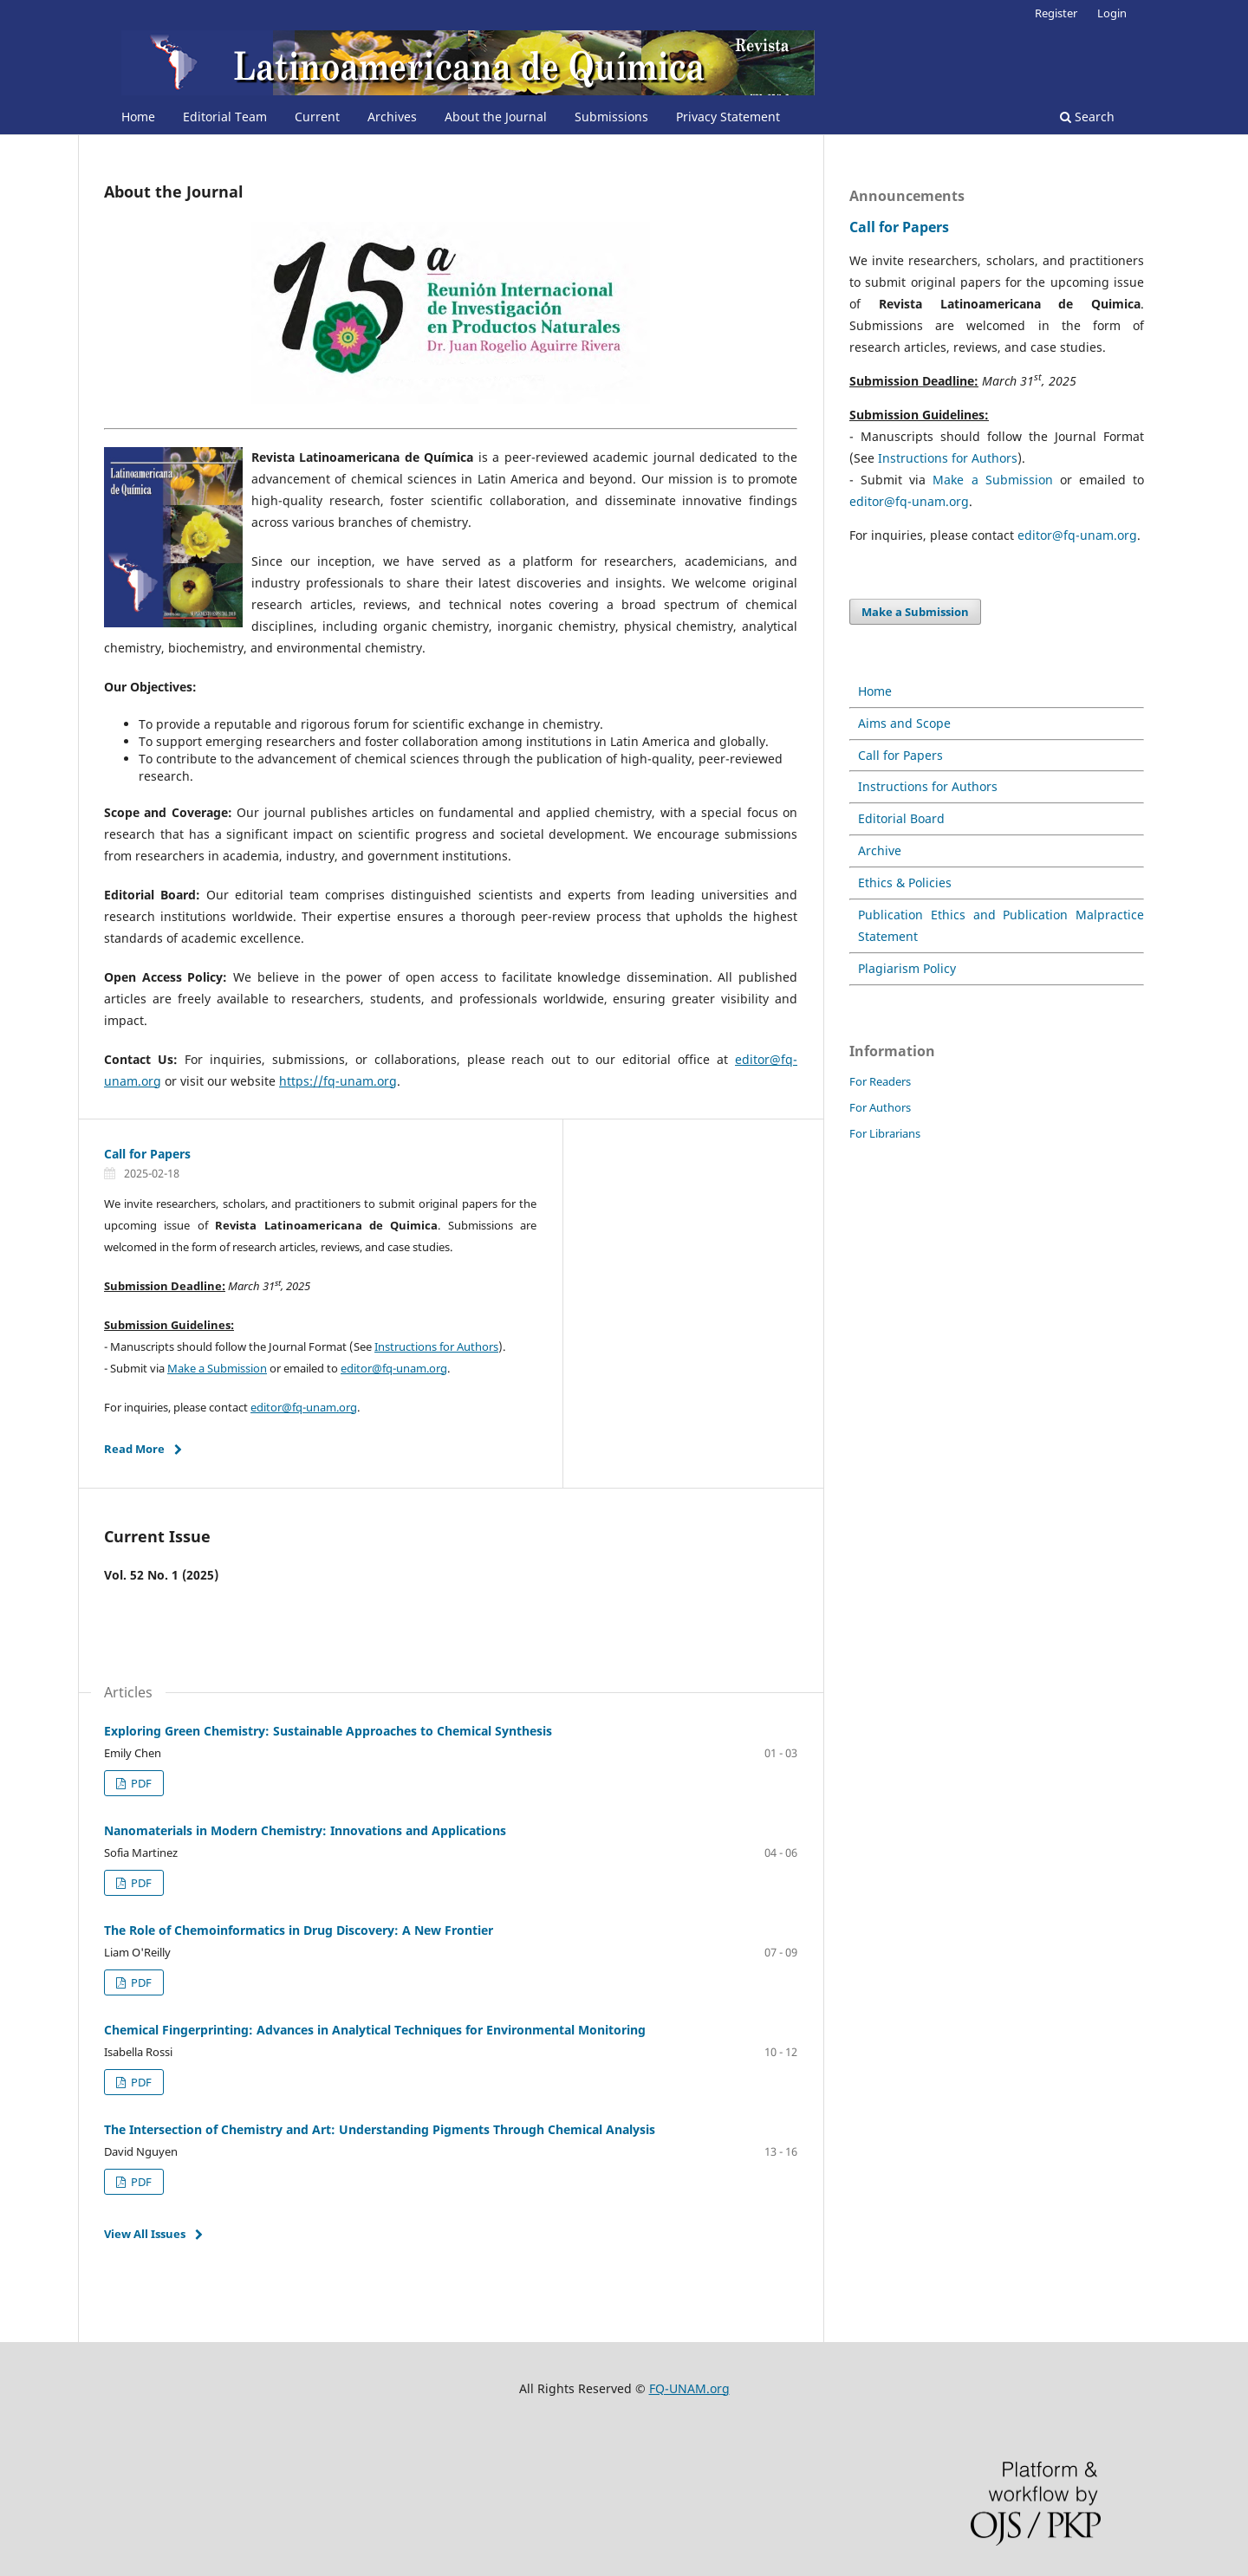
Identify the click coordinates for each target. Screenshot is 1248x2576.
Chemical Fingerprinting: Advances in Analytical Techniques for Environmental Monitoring (375, 2029)
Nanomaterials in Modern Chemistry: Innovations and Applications (305, 1830)
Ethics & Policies (905, 882)
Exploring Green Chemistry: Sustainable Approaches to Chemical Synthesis (328, 1731)
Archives (392, 116)
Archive (879, 850)
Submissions (611, 116)
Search (1087, 116)
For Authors (880, 1107)
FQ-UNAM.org (689, 2388)
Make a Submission (217, 1368)
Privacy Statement (728, 116)
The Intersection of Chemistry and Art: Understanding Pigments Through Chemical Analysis (379, 2129)
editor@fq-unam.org (394, 1368)
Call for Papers (147, 1153)
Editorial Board (901, 818)
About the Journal (496, 116)
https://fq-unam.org (338, 1081)
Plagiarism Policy (907, 968)
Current (317, 116)
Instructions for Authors (436, 1346)
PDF (140, 1783)
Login (1112, 13)
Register (1056, 13)
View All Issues (144, 2234)
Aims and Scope (904, 723)
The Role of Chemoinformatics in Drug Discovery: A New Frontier (298, 1930)
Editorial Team (225, 116)
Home (138, 116)
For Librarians (884, 1133)
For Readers (880, 1081)
